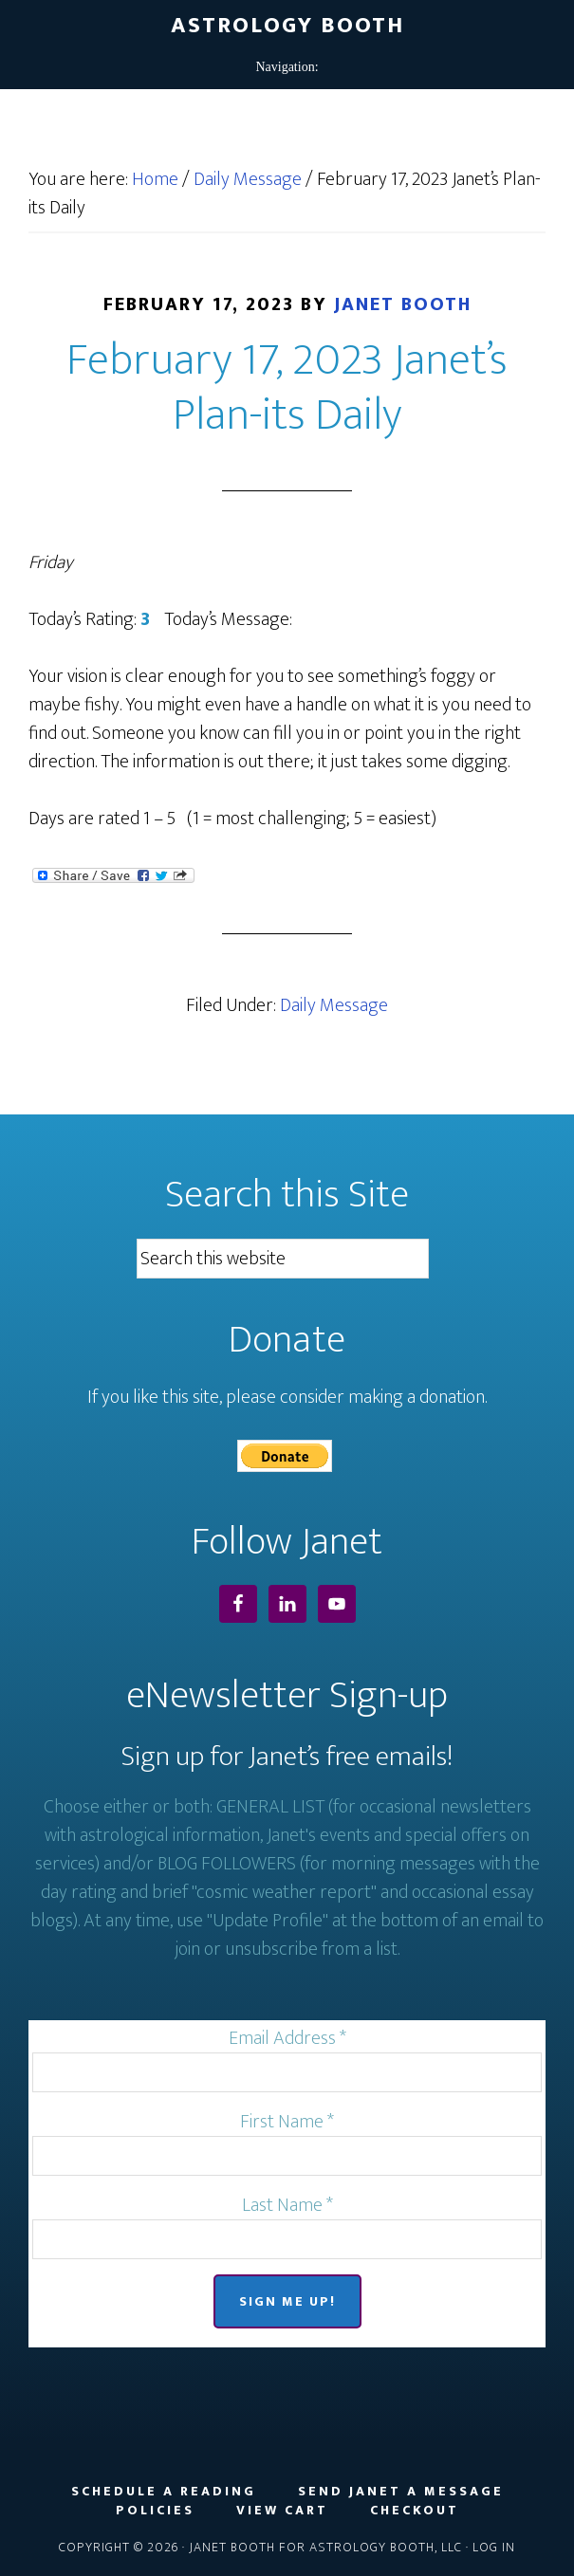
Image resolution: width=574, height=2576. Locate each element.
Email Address (287, 2038)
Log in (493, 2547)
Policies (155, 2510)
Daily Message (334, 1005)
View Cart (282, 2510)
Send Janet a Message (401, 2491)
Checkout (414, 2510)
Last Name (287, 2205)
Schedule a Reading (163, 2491)
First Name (287, 2121)
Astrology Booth (287, 26)
